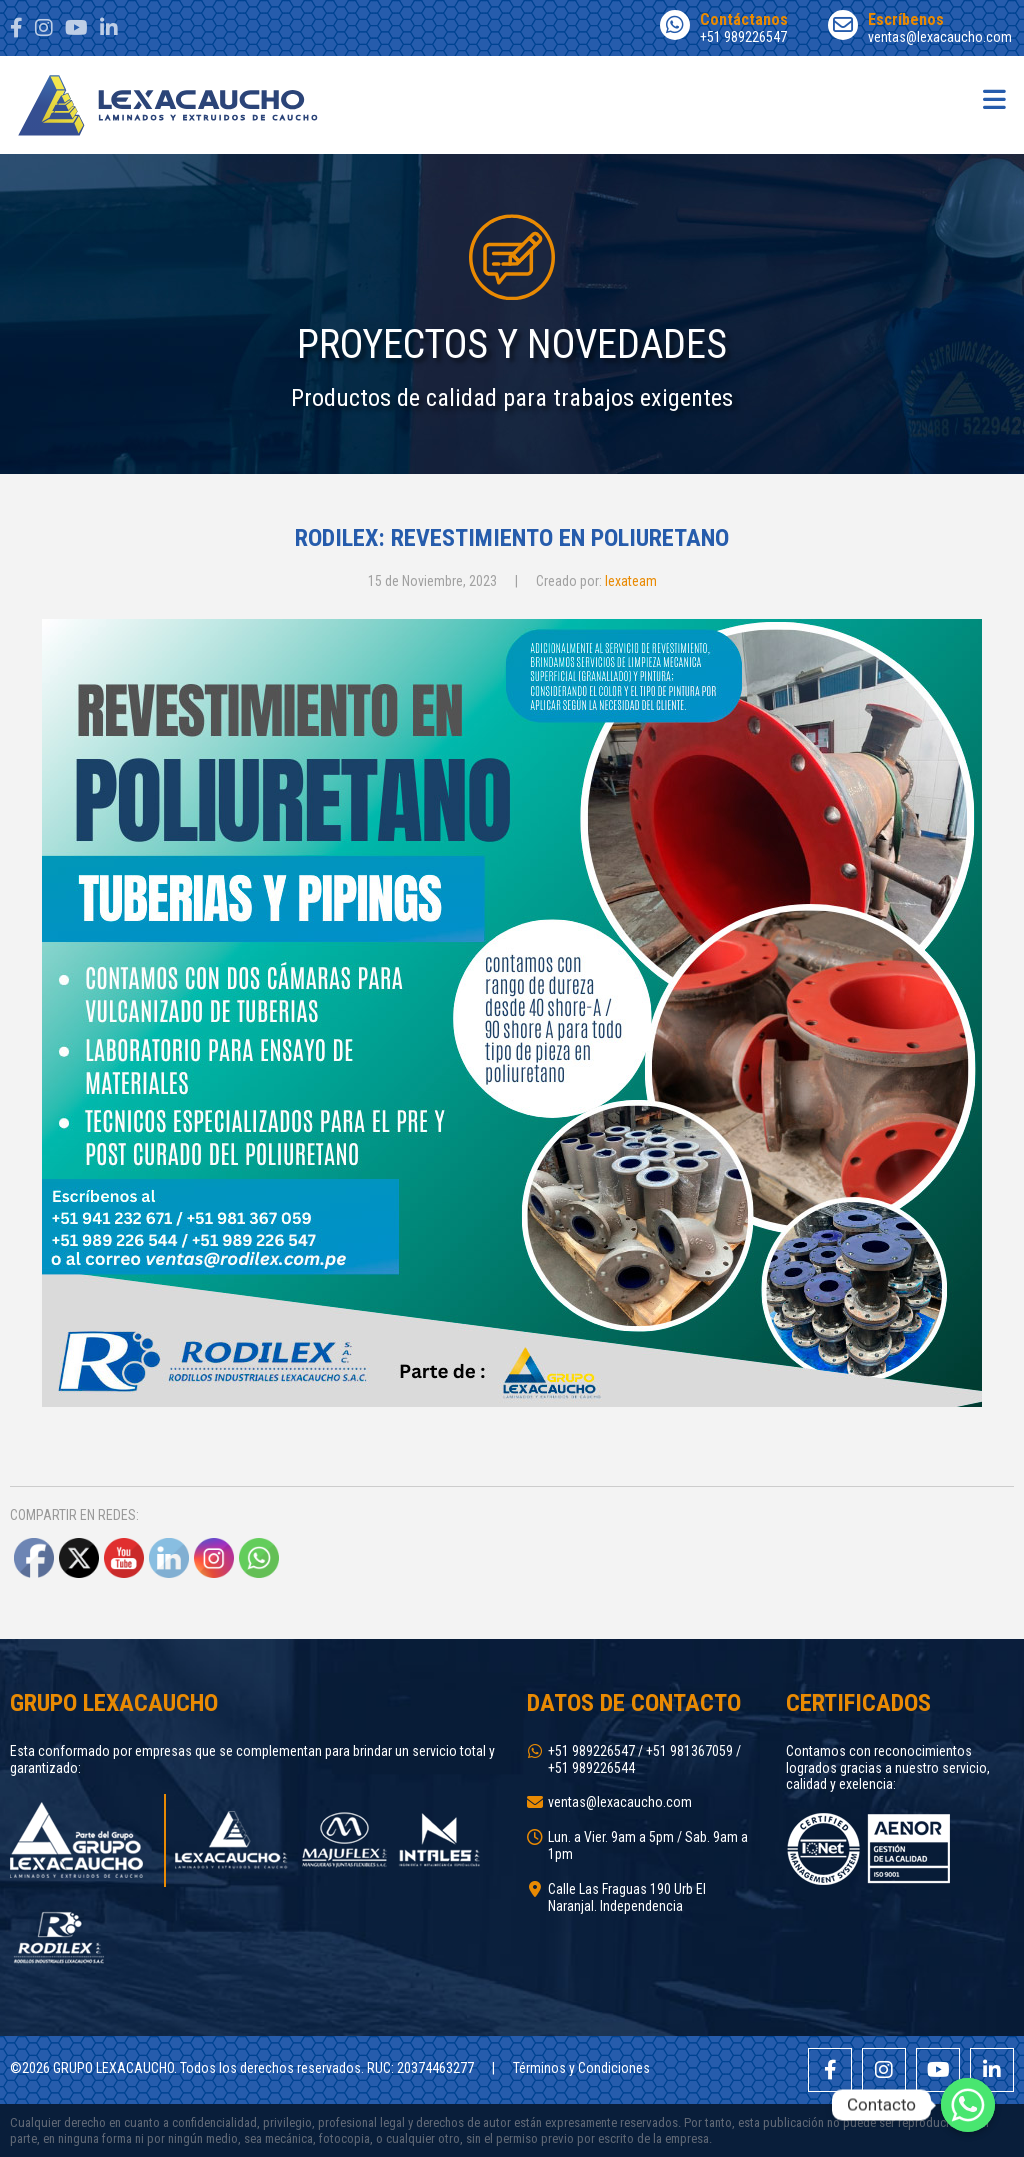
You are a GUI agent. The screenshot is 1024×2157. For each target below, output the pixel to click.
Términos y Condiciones (581, 2068)
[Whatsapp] (968, 2105)
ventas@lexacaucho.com (921, 27)
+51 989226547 (724, 27)
